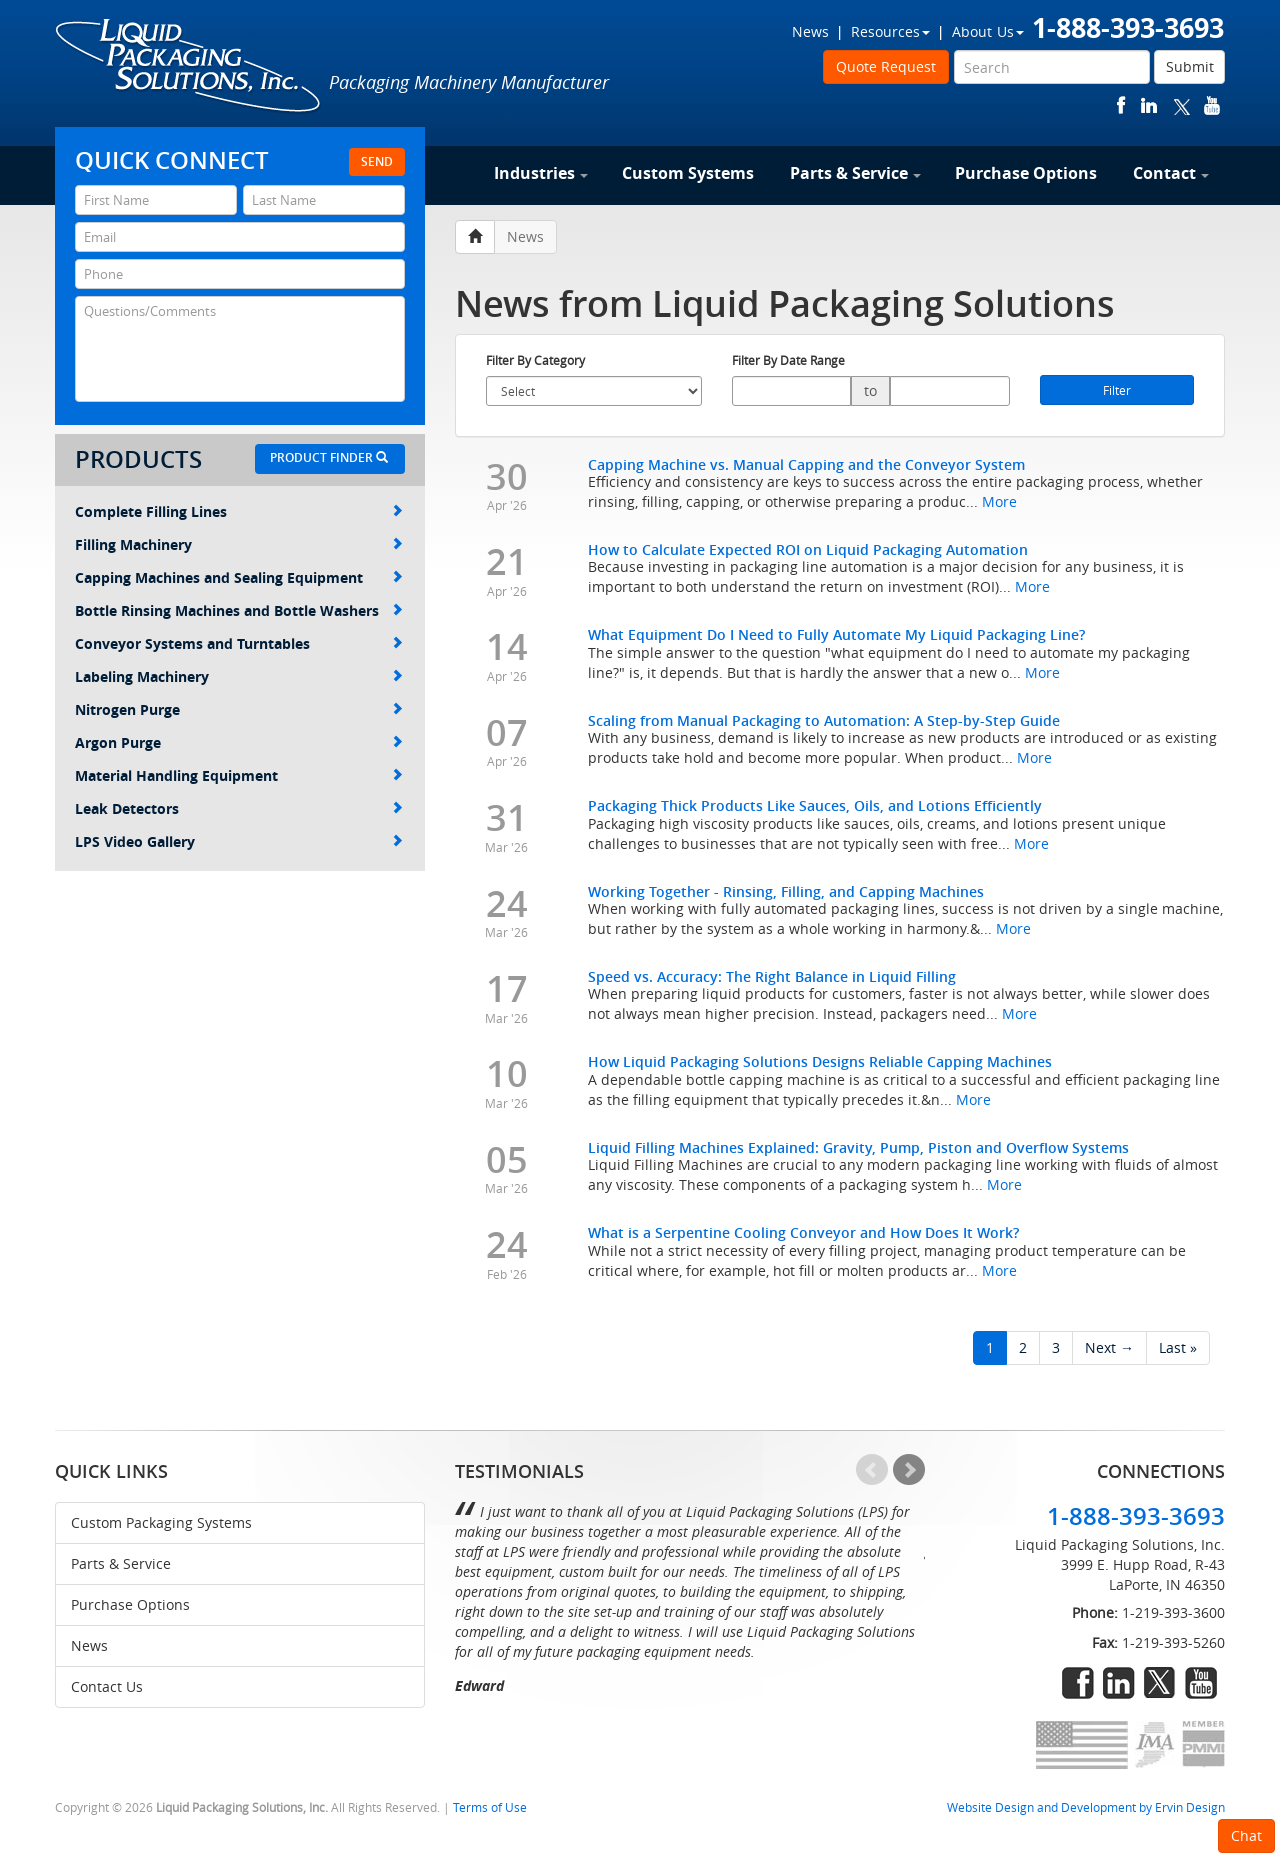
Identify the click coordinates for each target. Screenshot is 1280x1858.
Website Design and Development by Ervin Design (1086, 1807)
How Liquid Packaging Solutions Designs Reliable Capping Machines (820, 1061)
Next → (1109, 1347)
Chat (1246, 1835)
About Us (988, 31)
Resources (890, 31)
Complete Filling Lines (239, 511)
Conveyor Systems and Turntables (239, 643)
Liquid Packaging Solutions (189, 67)
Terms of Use (490, 1807)
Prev (872, 1470)
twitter (1182, 105)
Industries (541, 173)
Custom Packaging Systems (161, 1522)
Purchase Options (1026, 173)
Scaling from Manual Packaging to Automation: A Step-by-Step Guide (824, 720)
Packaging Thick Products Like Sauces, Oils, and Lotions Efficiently (815, 805)
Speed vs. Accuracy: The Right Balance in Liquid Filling (772, 976)
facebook (1121, 105)
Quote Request (886, 66)
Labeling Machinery (239, 676)
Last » (1178, 1347)
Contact (1171, 173)
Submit (1190, 66)
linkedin (1149, 105)
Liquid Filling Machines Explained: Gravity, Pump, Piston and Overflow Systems (858, 1147)
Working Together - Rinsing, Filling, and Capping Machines (786, 891)
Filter (1117, 390)
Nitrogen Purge (239, 709)
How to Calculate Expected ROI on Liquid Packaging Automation (808, 549)
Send (377, 161)
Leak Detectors (239, 808)
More (999, 501)
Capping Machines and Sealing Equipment (239, 577)
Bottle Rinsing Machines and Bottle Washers (239, 610)
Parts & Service (855, 173)
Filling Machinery (239, 544)
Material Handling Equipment (239, 775)
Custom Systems (688, 173)
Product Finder (329, 457)
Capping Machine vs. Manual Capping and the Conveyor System (806, 464)
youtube (1212, 105)
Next (909, 1470)
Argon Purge (239, 742)
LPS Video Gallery (239, 841)
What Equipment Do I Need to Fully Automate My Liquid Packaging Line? (836, 634)
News (810, 31)
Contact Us (107, 1686)
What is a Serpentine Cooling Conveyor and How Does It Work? (803, 1232)
